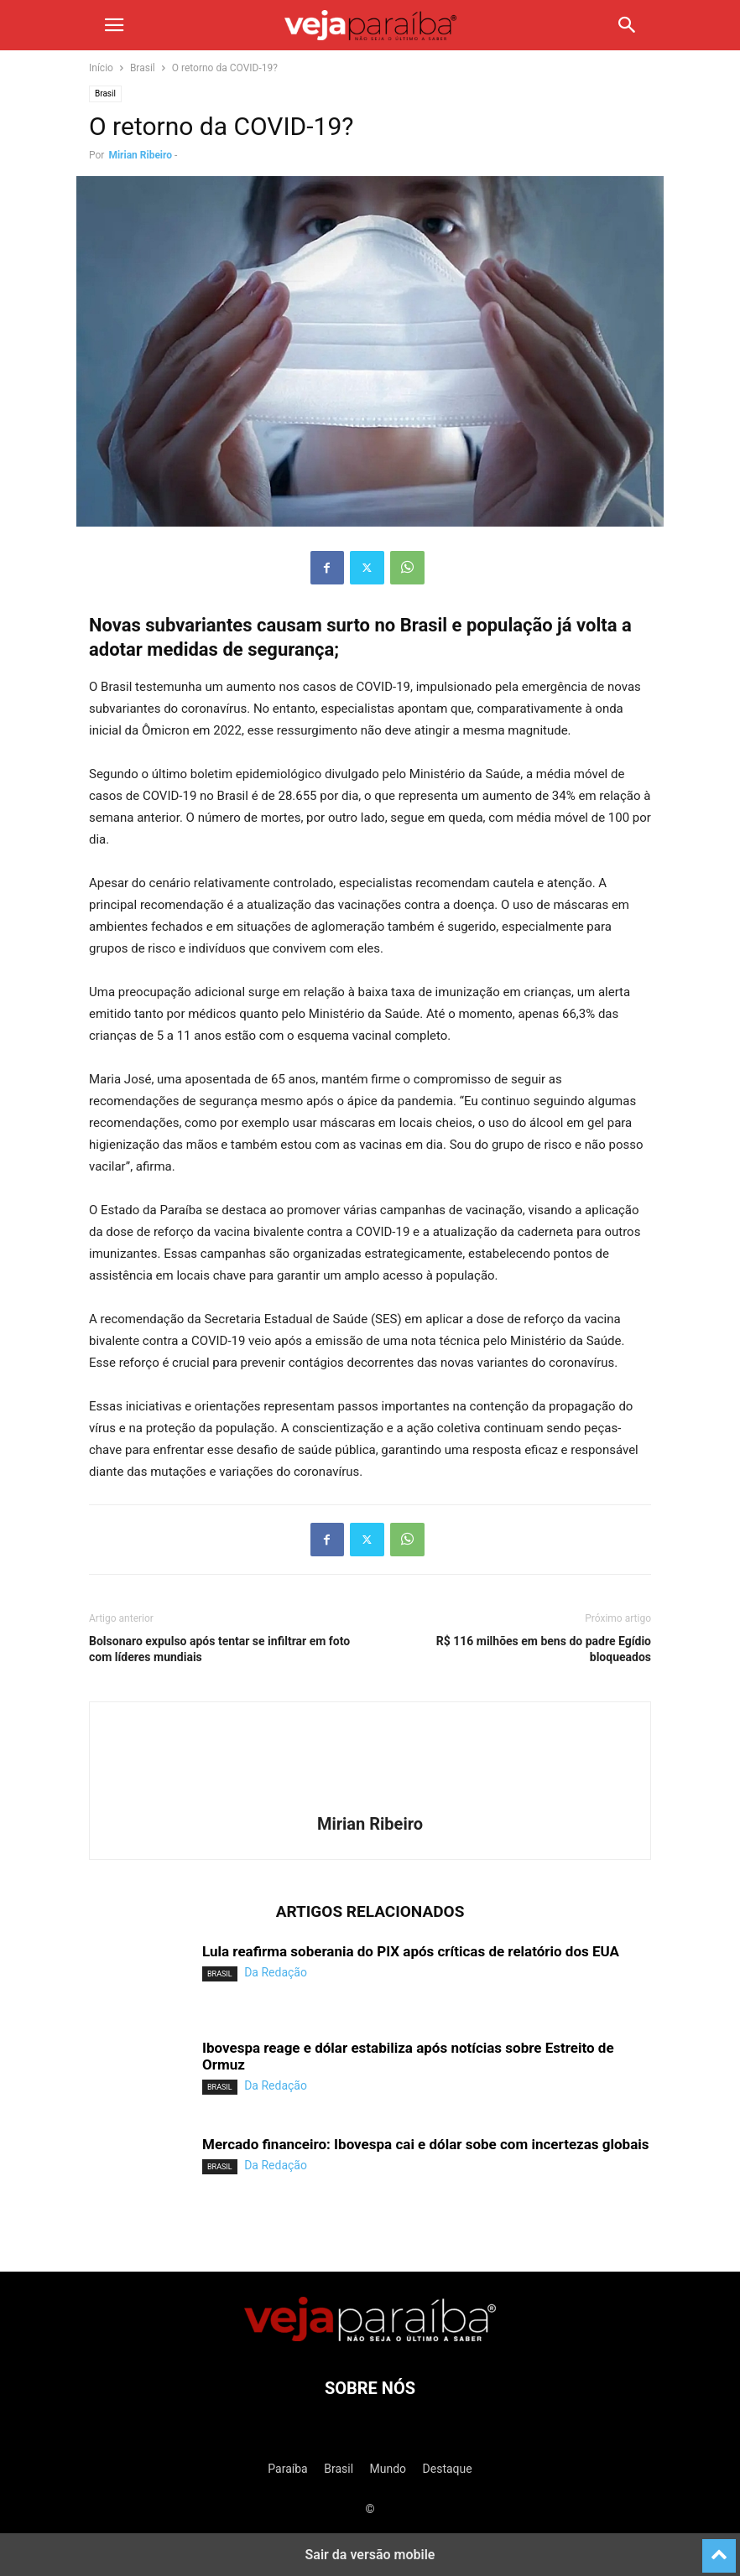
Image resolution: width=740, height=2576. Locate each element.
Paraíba (287, 2468)
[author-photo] (370, 1800)
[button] (114, 25)
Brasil (142, 68)
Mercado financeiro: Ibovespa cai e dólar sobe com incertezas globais (425, 2144)
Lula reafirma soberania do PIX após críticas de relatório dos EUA (410, 1951)
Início (101, 68)
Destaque (447, 2468)
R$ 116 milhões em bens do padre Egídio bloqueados (543, 1649)
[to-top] (719, 2548)
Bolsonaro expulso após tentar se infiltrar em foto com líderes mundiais (219, 1649)
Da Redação (275, 1972)
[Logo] (370, 2337)
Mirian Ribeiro (140, 155)
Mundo (388, 2468)
